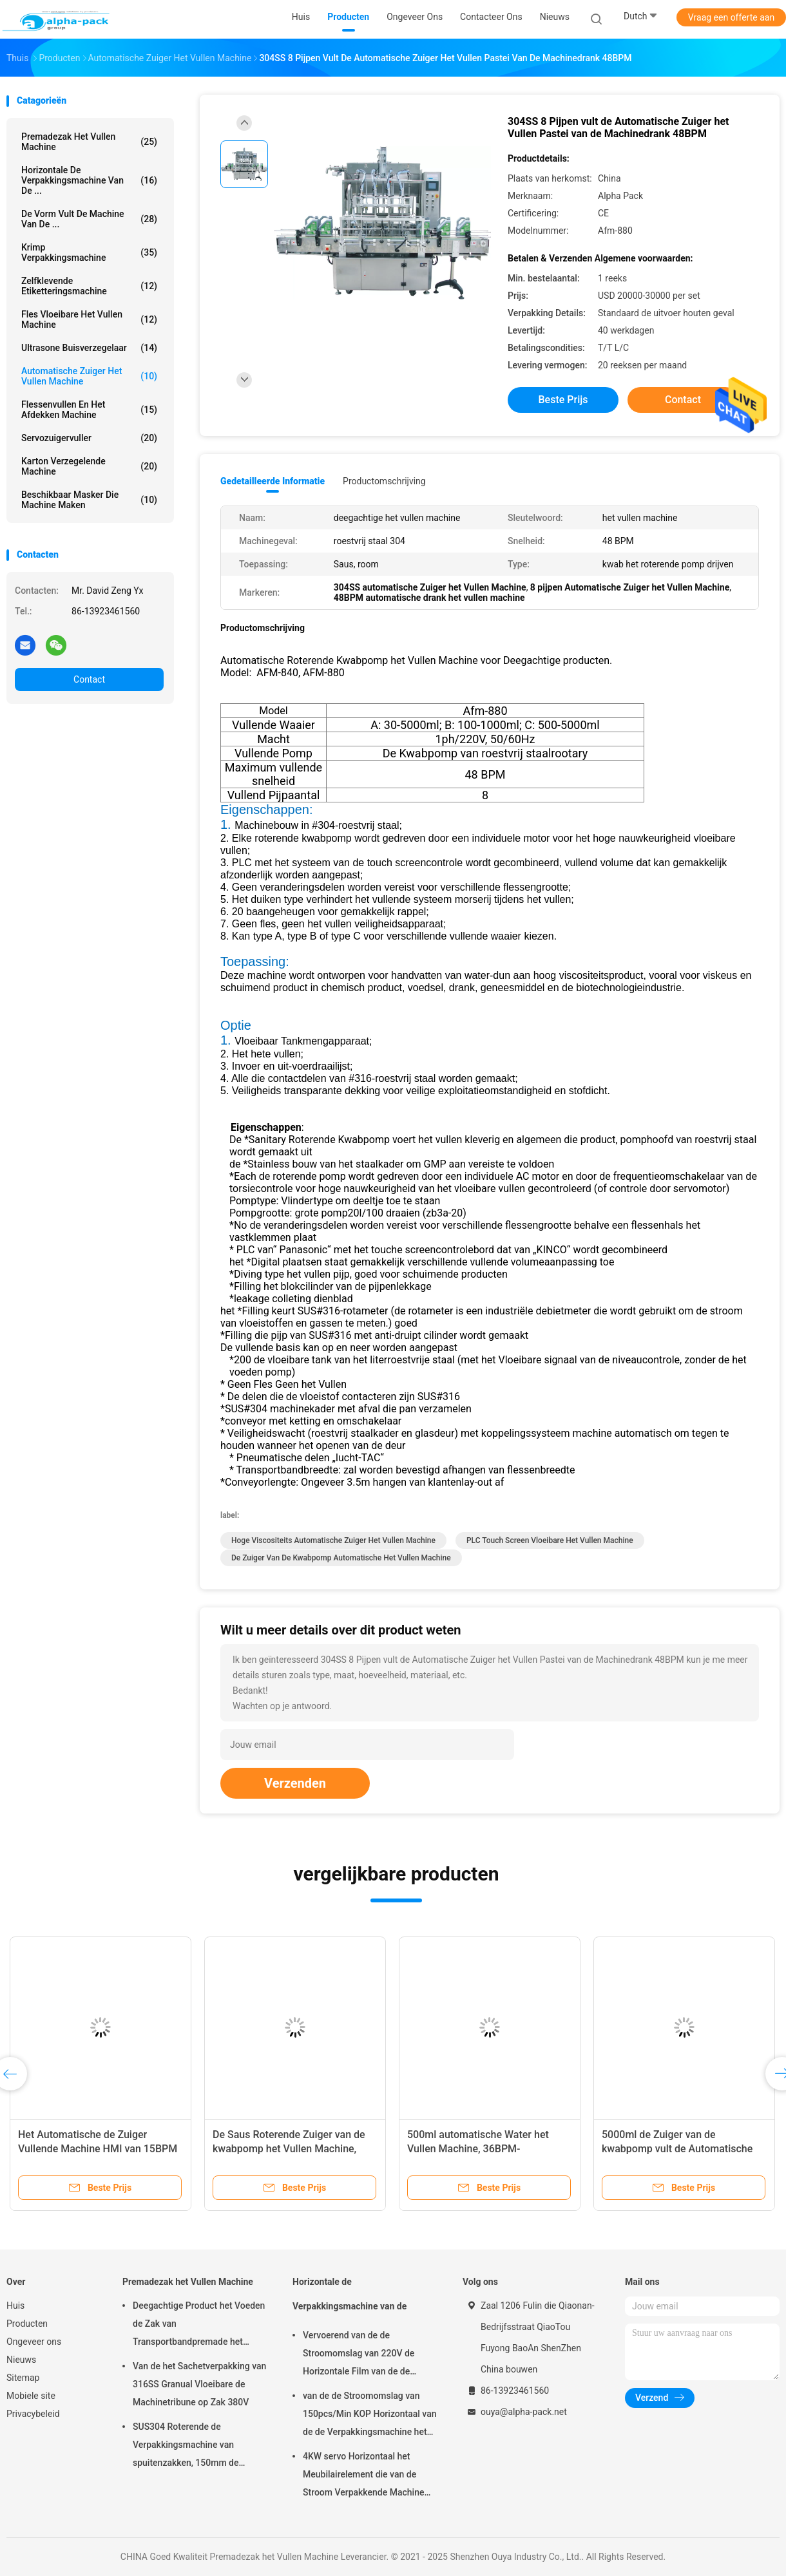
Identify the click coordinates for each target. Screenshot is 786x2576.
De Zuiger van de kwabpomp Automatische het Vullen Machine (341, 1557)
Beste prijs (563, 399)
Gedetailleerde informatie (272, 481)
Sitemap (22, 2377)
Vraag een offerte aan (731, 17)
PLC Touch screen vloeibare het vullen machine (549, 1540)
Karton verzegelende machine (89, 466)
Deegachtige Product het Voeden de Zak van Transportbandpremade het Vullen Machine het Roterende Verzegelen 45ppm (199, 2325)
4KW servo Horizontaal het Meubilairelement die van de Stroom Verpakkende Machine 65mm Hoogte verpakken (363, 2476)
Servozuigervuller (89, 437)
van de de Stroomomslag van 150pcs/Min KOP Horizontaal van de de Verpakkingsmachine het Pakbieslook (370, 2416)
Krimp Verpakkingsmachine (89, 252)
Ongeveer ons (33, 2341)
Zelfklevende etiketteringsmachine (89, 286)
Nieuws (21, 2359)
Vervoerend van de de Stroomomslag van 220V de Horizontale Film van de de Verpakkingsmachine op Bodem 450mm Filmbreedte (367, 2355)
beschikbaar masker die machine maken (89, 499)
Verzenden (295, 1783)
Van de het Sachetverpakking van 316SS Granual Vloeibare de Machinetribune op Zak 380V (199, 2384)
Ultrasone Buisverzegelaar (89, 347)
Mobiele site (30, 2396)
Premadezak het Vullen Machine (89, 141)
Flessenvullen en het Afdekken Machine (89, 409)
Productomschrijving (384, 481)
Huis (15, 2305)
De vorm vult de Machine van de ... (89, 219)
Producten (27, 2323)
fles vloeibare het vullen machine (89, 319)
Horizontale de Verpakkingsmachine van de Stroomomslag (349, 2300)
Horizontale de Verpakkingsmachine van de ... (89, 180)
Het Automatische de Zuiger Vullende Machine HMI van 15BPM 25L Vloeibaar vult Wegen (97, 2148)
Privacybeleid (33, 2414)
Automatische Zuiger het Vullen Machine (89, 376)
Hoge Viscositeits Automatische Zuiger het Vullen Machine (333, 1540)
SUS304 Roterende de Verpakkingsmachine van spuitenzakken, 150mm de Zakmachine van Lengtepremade (198, 2446)
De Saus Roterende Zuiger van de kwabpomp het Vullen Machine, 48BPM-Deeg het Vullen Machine (289, 2148)
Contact (89, 679)
